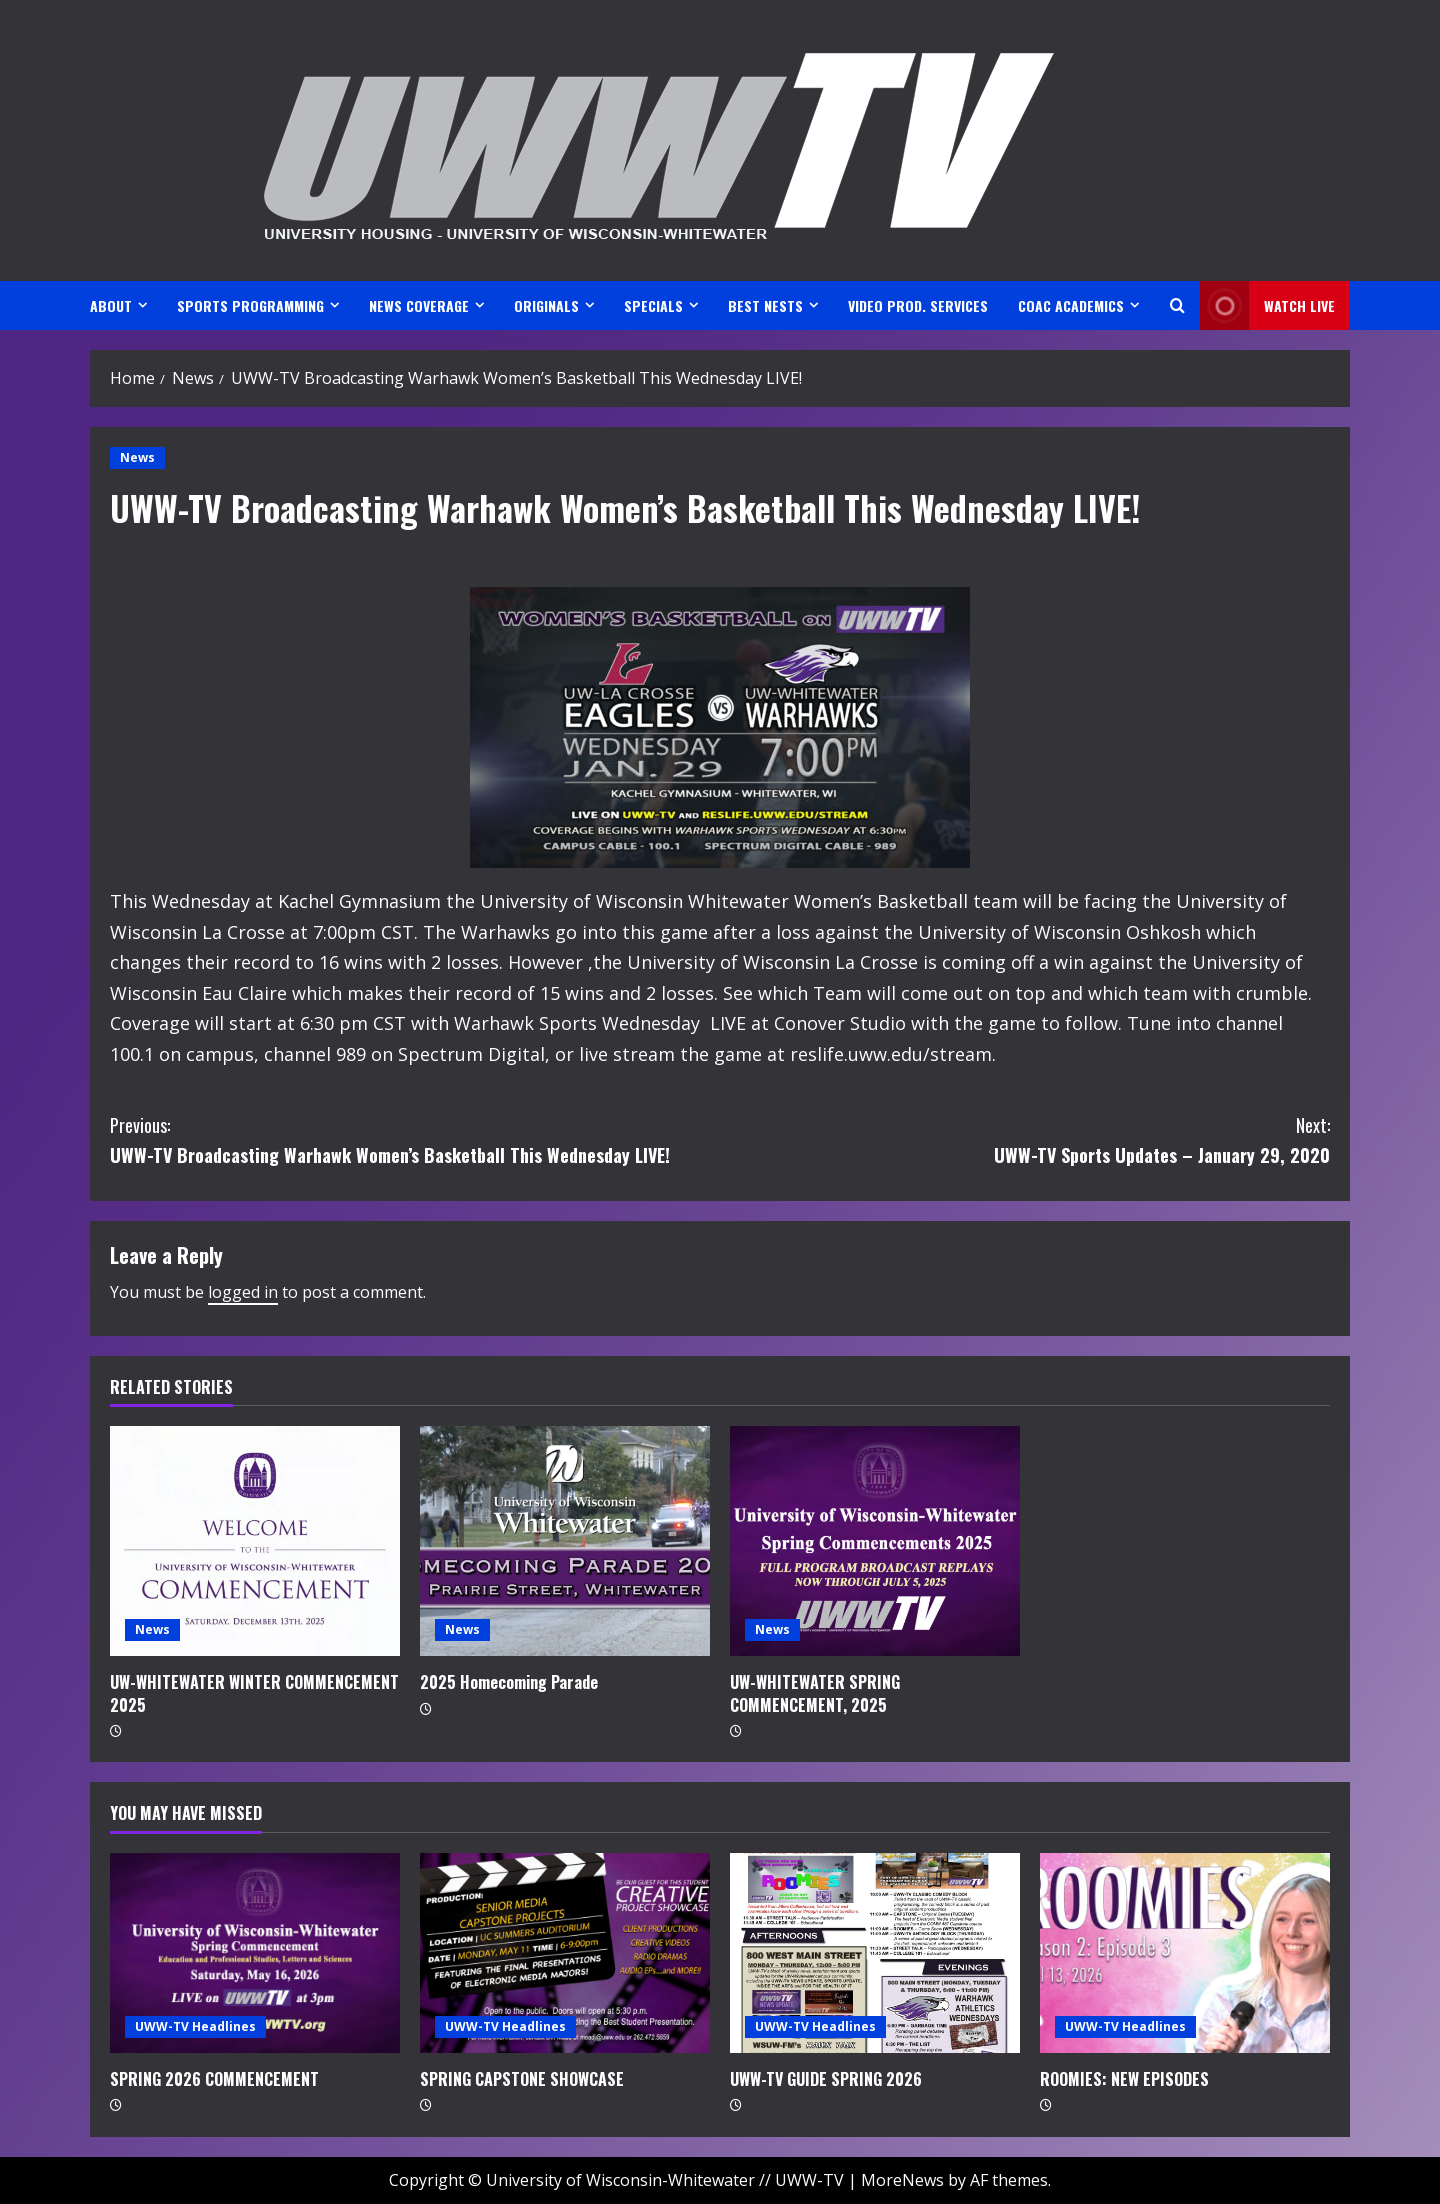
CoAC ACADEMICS (1071, 305)
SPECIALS (653, 305)
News (137, 457)
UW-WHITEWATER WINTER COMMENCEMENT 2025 (254, 1693)
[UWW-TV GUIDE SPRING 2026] (875, 1953)
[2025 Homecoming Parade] (565, 1541)
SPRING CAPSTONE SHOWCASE (522, 2079)
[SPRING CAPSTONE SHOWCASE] (565, 1953)
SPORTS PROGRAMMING (250, 305)
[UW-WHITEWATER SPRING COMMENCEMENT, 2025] (875, 1541)
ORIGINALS (546, 305)
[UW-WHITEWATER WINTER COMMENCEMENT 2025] (255, 1541)
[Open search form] (1177, 305)
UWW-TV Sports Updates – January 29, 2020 (1025, 1139)
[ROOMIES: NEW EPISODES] (1185, 1953)
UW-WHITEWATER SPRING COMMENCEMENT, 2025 (815, 1693)
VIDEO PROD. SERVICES (918, 305)
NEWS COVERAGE (419, 305)
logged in (243, 1292)
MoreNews (902, 2180)
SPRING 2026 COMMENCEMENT (214, 2079)
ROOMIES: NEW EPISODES (1124, 2079)
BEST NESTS (765, 305)
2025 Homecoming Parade (509, 1682)
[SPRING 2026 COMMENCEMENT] (255, 1953)
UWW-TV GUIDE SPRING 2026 (826, 2079)
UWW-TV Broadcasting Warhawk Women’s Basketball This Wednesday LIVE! (415, 1139)
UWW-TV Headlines (195, 2026)
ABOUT (111, 305)
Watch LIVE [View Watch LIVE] (1267, 305)
